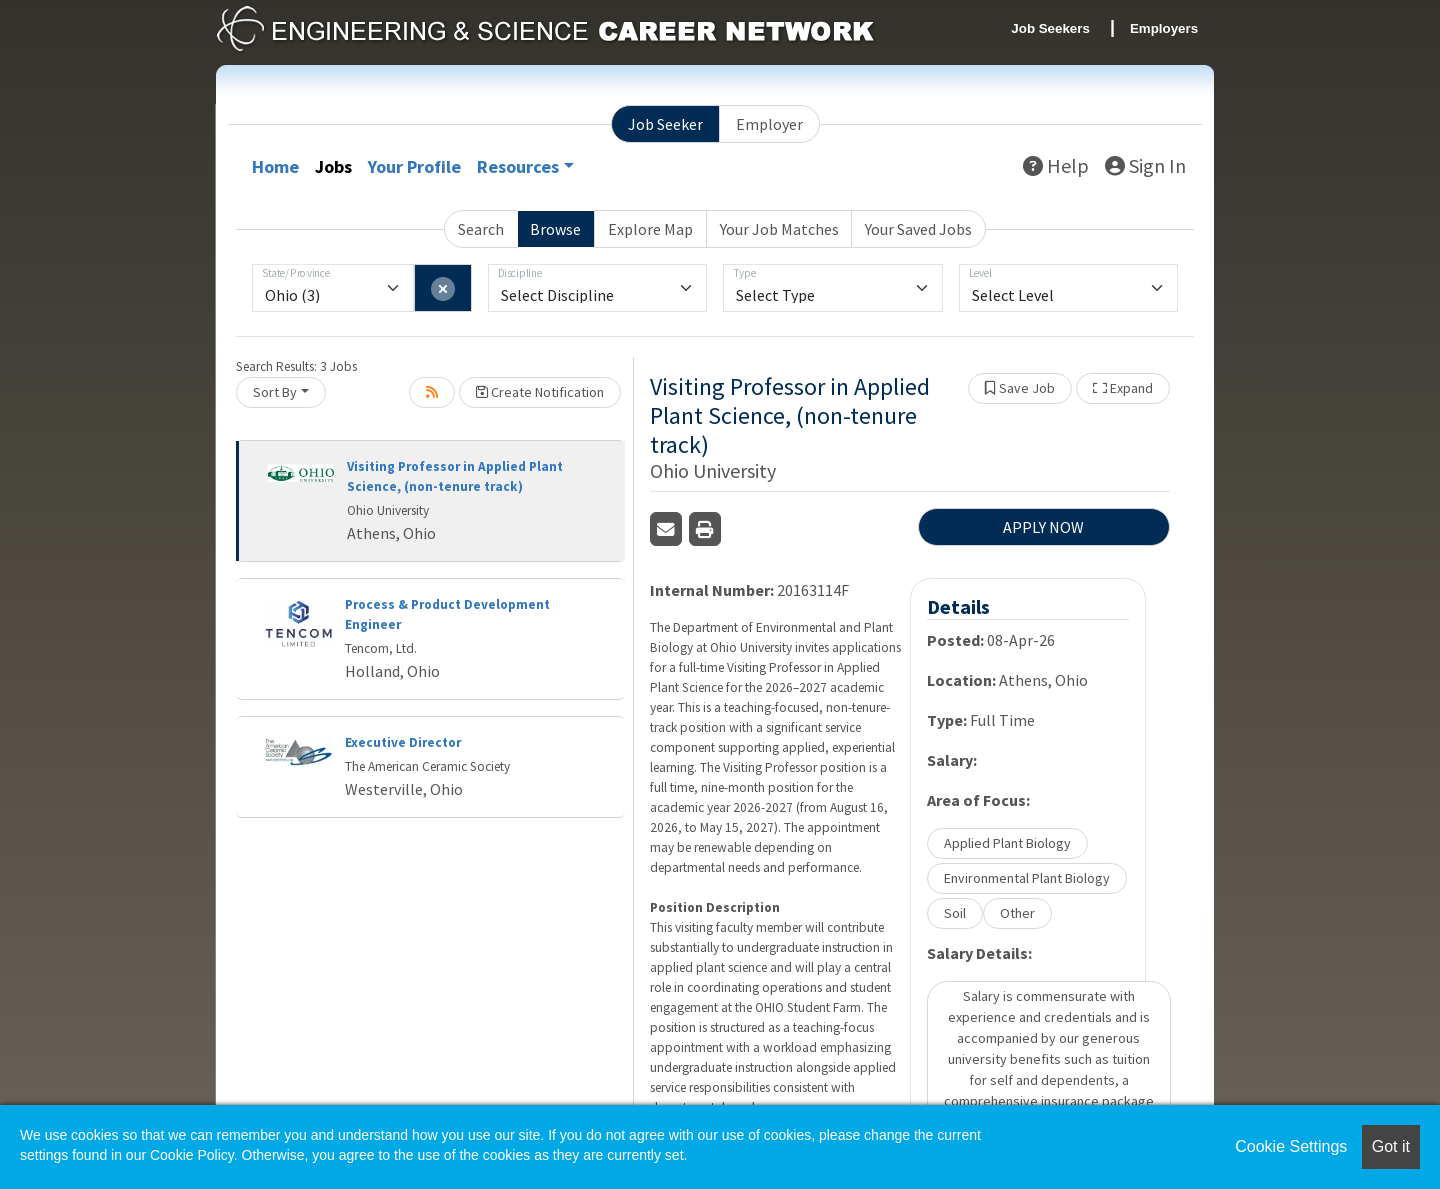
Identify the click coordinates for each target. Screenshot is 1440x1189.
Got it (1391, 1146)
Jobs (333, 166)
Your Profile (414, 166)
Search (481, 229)
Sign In (1145, 165)
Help (1056, 165)
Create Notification (540, 392)
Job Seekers (1050, 28)
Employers (1164, 28)
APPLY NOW (1043, 527)
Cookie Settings (1291, 1146)
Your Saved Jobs (918, 229)
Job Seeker (665, 124)
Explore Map (650, 229)
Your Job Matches (779, 229)
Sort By (275, 392)
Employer (769, 124)
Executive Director (403, 742)
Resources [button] (518, 166)
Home (275, 166)
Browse (555, 229)
